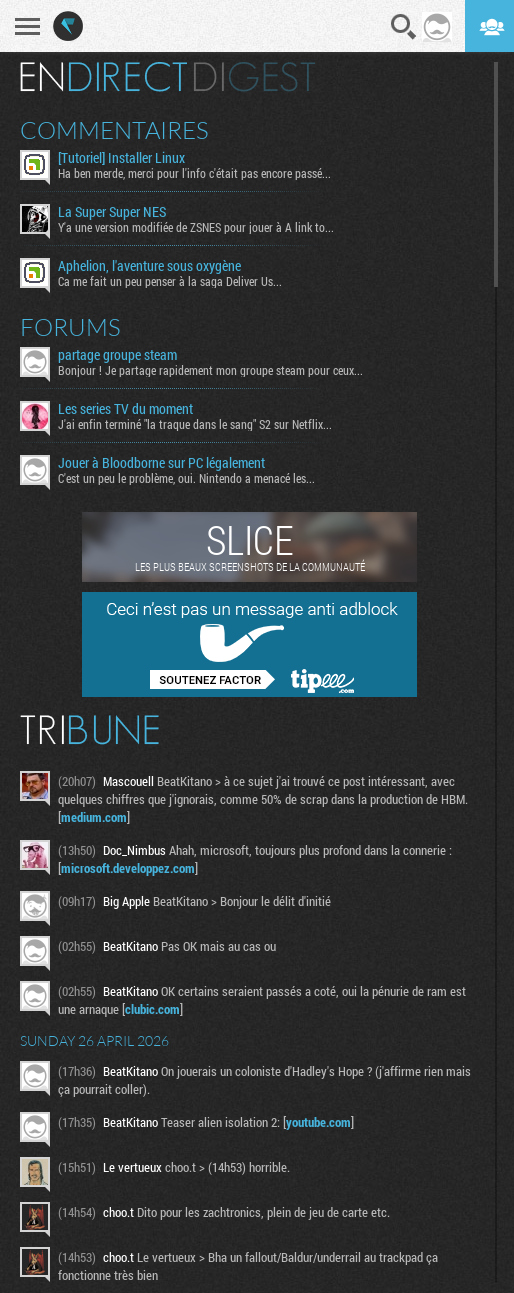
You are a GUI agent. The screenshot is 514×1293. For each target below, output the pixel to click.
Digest (254, 77)
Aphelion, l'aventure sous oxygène (149, 266)
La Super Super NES (112, 212)
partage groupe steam (117, 355)
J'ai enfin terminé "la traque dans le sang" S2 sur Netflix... (195, 424)
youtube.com (318, 1122)
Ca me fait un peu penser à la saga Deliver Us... (170, 281)
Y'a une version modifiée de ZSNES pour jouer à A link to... (196, 227)
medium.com (94, 817)
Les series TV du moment (125, 409)
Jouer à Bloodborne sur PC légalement (161, 463)
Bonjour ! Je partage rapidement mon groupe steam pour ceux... (210, 370)
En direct (103, 77)
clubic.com (152, 1009)
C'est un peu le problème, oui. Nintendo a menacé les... (186, 478)
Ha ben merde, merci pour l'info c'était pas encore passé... (194, 173)
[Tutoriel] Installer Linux (121, 158)
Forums (70, 327)
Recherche (404, 27)
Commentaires (114, 130)
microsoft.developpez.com (128, 868)
